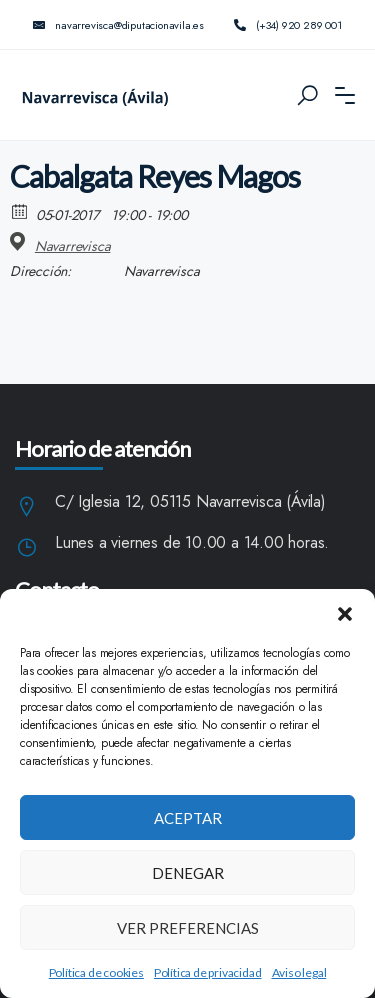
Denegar (188, 873)
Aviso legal (299, 972)
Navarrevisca (73, 246)
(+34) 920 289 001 (288, 25)
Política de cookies (96, 972)
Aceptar (188, 818)
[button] (345, 614)
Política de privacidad (208, 972)
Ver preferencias (188, 928)
